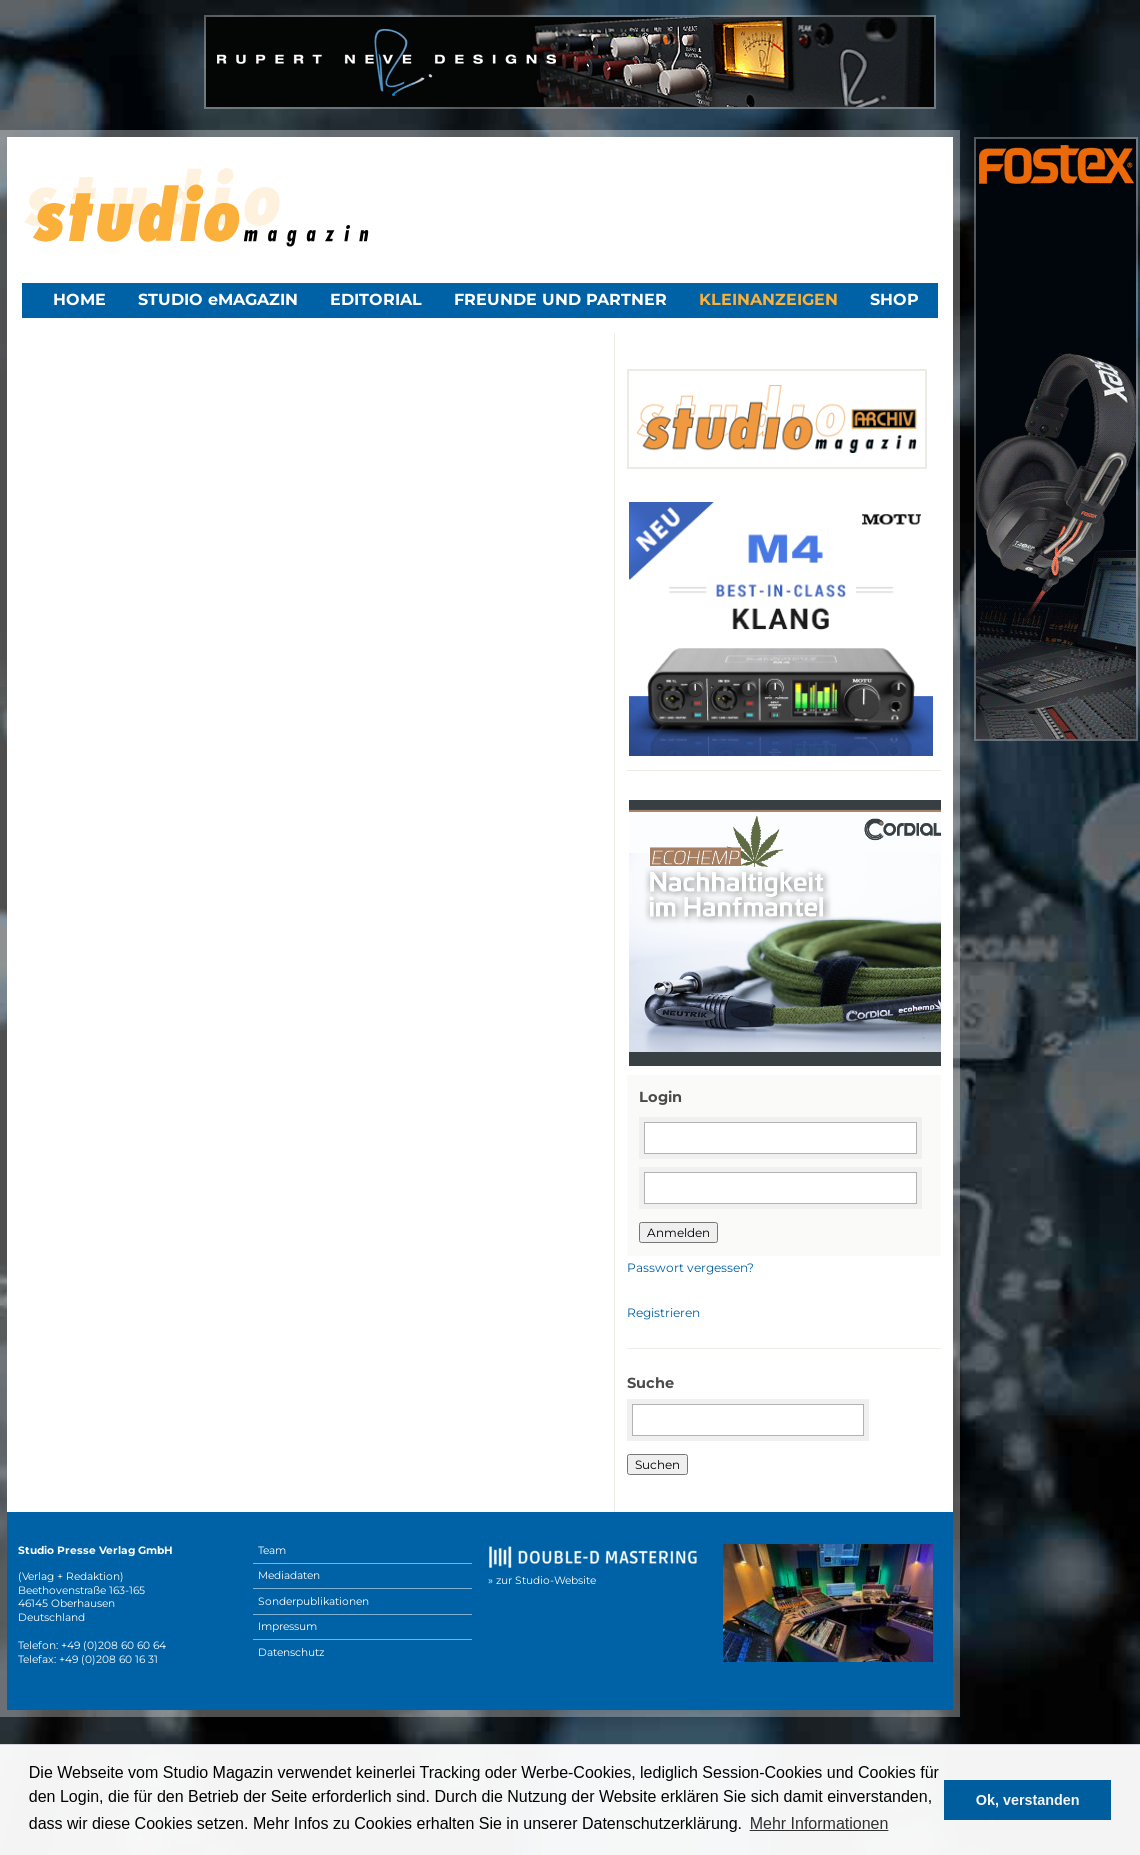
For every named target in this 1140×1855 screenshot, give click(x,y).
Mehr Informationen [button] (819, 1823)
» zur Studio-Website (542, 1580)
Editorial (376, 299)
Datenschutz (291, 1652)
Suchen (657, 1464)
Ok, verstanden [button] (1028, 1800)
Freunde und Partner (560, 299)
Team (272, 1550)
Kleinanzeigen (768, 299)
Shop (894, 299)
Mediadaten (289, 1575)
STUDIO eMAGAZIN (218, 299)
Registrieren (663, 1312)
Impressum (287, 1626)
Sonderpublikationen (313, 1601)
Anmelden (678, 1232)
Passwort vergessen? (690, 1267)
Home (79, 299)
